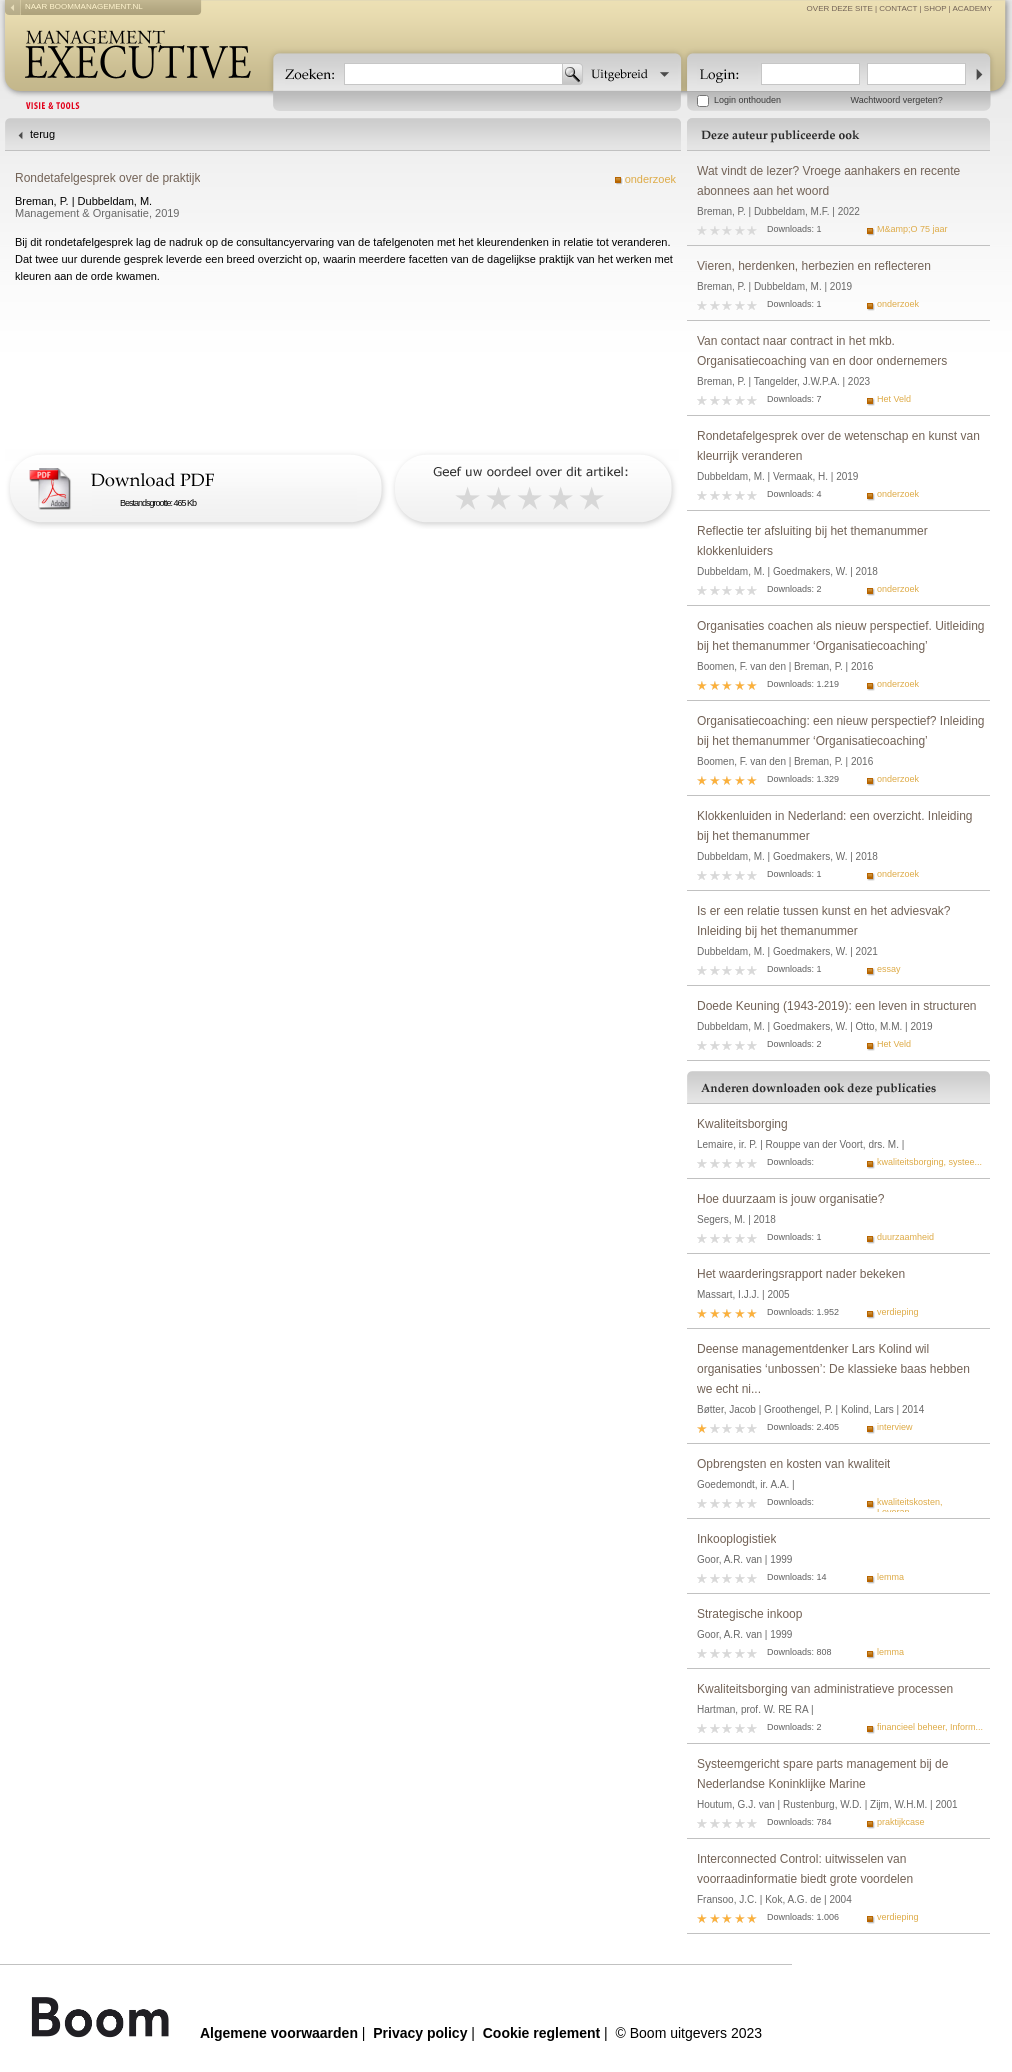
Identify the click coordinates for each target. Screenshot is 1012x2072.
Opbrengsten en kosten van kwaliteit (793, 1464)
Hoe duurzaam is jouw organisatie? (790, 1199)
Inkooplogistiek (736, 1539)
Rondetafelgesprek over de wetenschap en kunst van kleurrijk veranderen (838, 446)
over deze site (840, 8)
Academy (972, 8)
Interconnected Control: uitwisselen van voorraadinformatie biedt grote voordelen (805, 1869)
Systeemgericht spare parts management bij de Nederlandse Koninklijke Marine (822, 1774)
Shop (935, 8)
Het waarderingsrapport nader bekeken (801, 1274)
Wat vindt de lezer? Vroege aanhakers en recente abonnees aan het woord (828, 181)
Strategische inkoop (749, 1614)
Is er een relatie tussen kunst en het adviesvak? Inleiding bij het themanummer (823, 921)
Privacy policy (420, 2033)
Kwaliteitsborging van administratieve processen (825, 1689)
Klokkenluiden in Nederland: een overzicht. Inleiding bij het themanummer (835, 826)
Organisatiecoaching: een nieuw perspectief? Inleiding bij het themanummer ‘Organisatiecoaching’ (841, 731)
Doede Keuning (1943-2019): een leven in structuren (837, 1006)
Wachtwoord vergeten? (897, 100)
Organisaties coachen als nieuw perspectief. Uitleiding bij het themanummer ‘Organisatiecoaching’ (841, 636)
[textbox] (453, 74)
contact (898, 8)
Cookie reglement (541, 2033)
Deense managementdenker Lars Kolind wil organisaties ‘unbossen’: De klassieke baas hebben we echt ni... (833, 1369)
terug (42, 134)
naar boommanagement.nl (84, 6)
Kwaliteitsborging (742, 1124)
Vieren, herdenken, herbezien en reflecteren (814, 266)
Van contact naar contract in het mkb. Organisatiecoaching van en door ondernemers (822, 351)
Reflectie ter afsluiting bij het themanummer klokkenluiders (812, 541)
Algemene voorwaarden (279, 2033)
